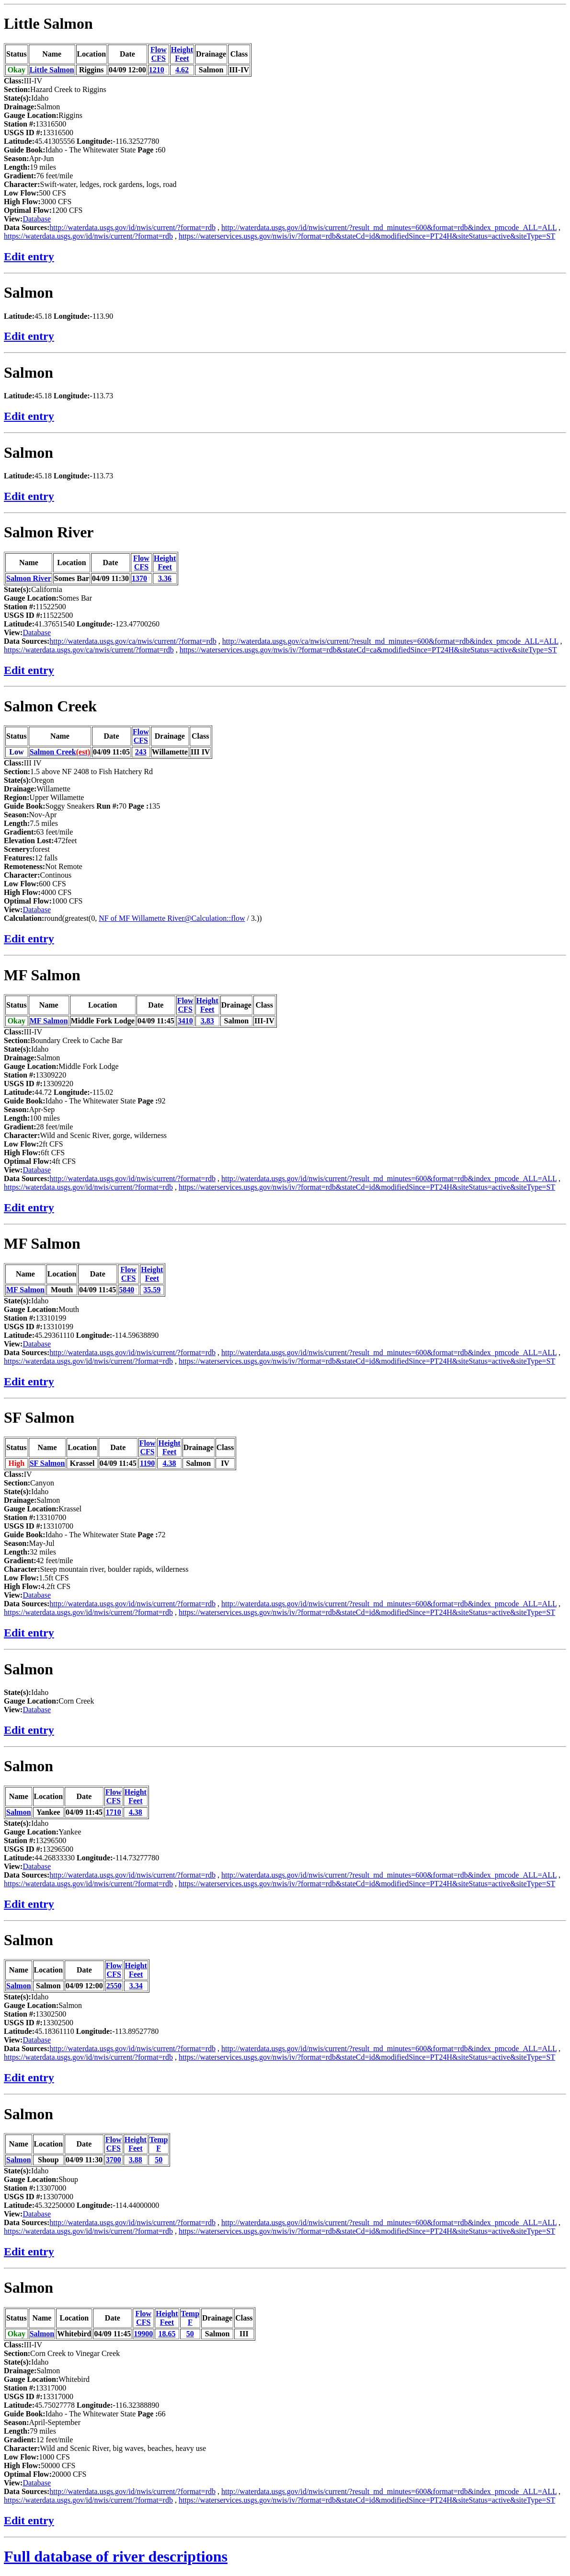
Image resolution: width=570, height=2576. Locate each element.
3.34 (136, 1986)
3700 (113, 2160)
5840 (126, 1290)
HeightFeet (182, 54)
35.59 (151, 1290)
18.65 (166, 2334)
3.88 (135, 2160)
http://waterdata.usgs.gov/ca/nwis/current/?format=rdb (132, 641)
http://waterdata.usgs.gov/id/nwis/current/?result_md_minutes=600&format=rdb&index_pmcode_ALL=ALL (389, 227)
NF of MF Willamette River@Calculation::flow (172, 918)
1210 (156, 70)
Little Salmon (48, 23)
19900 (143, 2334)
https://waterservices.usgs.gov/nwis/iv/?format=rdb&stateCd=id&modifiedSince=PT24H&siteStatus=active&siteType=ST (367, 236)
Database (37, 219)
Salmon (28, 292)
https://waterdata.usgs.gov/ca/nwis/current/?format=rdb (89, 650)
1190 (147, 1463)
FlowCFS (158, 54)
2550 (114, 1986)
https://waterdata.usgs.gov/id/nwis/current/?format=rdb (88, 236)
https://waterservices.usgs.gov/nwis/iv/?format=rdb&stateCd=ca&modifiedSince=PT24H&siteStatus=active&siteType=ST (368, 650)
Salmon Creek (50, 706)
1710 (113, 1812)
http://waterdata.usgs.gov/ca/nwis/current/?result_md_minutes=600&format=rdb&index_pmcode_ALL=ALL (390, 641)
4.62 (182, 70)
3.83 (207, 1021)
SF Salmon (39, 1417)
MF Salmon (42, 975)
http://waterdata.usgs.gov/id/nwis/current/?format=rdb (132, 227)
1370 (139, 578)
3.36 (164, 578)
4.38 (169, 1463)
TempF (158, 2143)
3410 (185, 1021)
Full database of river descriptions (116, 2556)
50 (158, 2160)
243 (141, 752)
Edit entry (29, 256)
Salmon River (49, 532)
